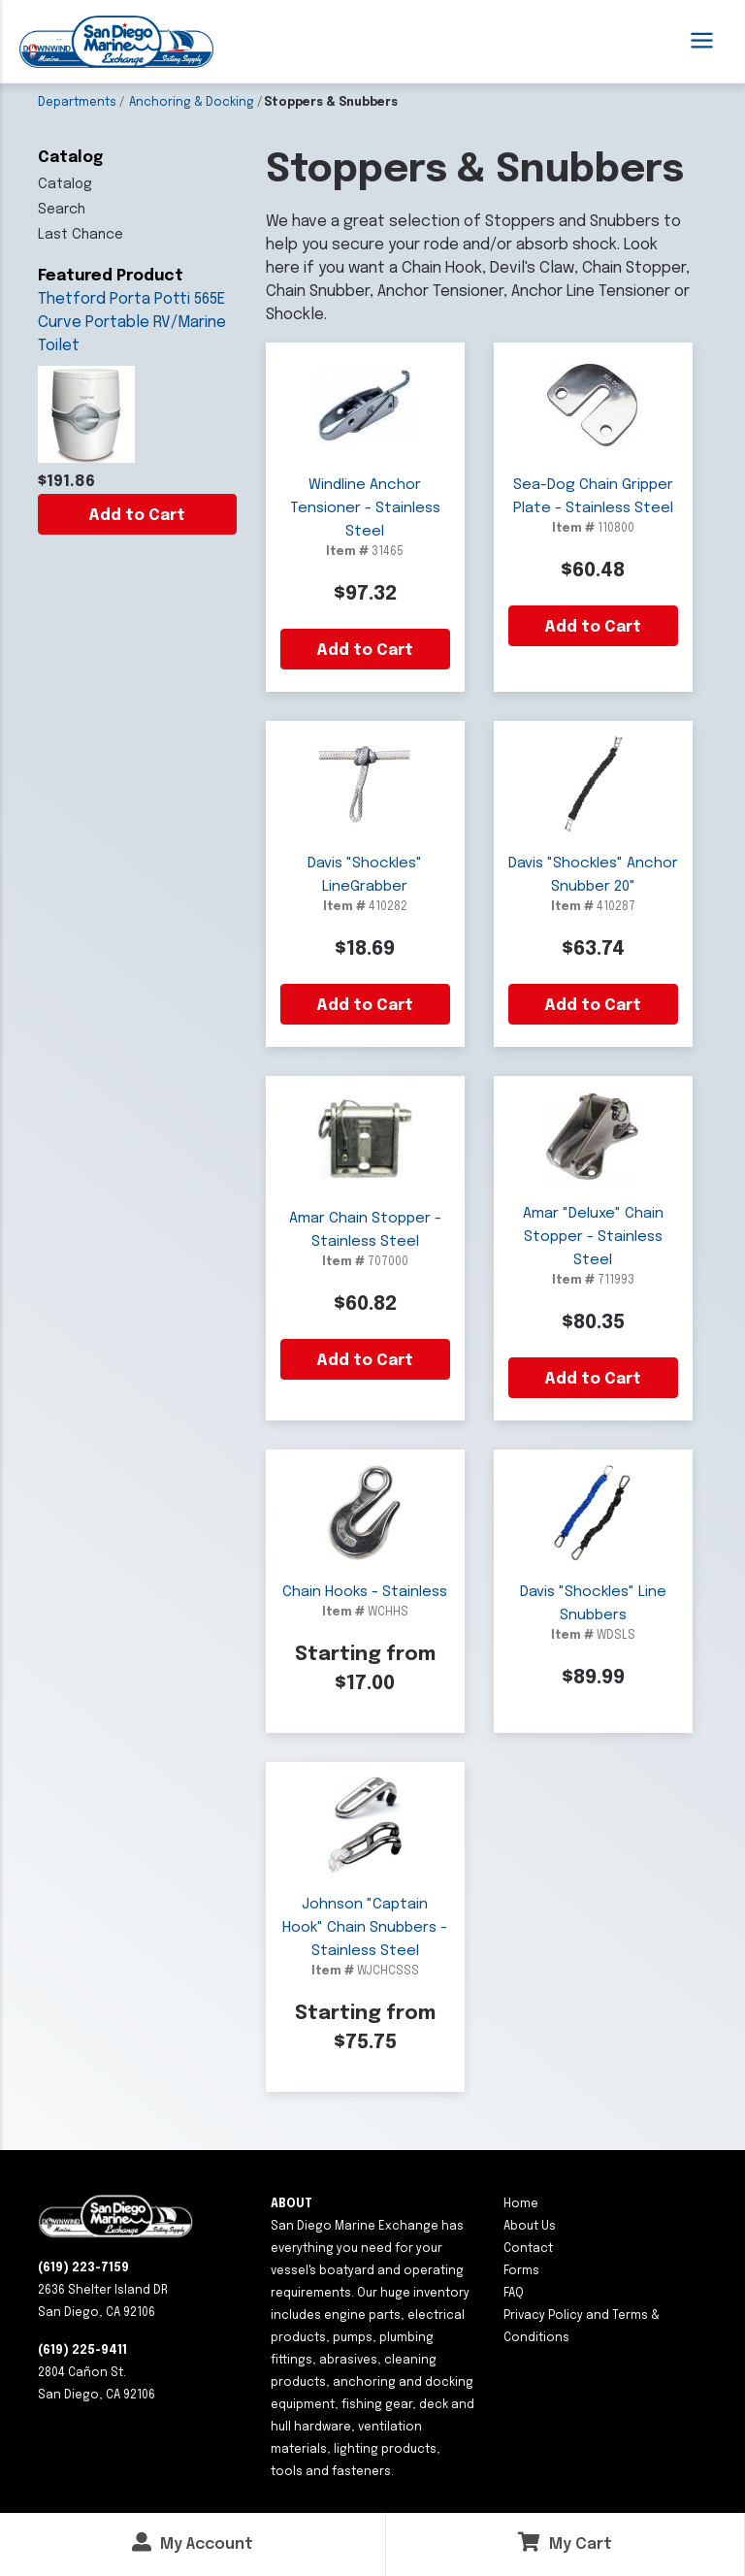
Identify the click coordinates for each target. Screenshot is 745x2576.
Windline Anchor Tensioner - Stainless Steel (365, 508)
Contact (528, 2249)
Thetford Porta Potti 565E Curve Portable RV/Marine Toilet (132, 322)
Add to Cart (136, 515)
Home (520, 2204)
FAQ (513, 2293)
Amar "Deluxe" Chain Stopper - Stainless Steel (593, 1237)
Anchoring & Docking (191, 103)
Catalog (65, 184)
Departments (77, 103)
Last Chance (80, 235)
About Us (529, 2227)
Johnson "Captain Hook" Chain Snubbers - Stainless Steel (364, 1928)
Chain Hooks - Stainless (364, 1592)
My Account (192, 2542)
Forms (521, 2271)
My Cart (565, 2542)
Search (61, 209)
